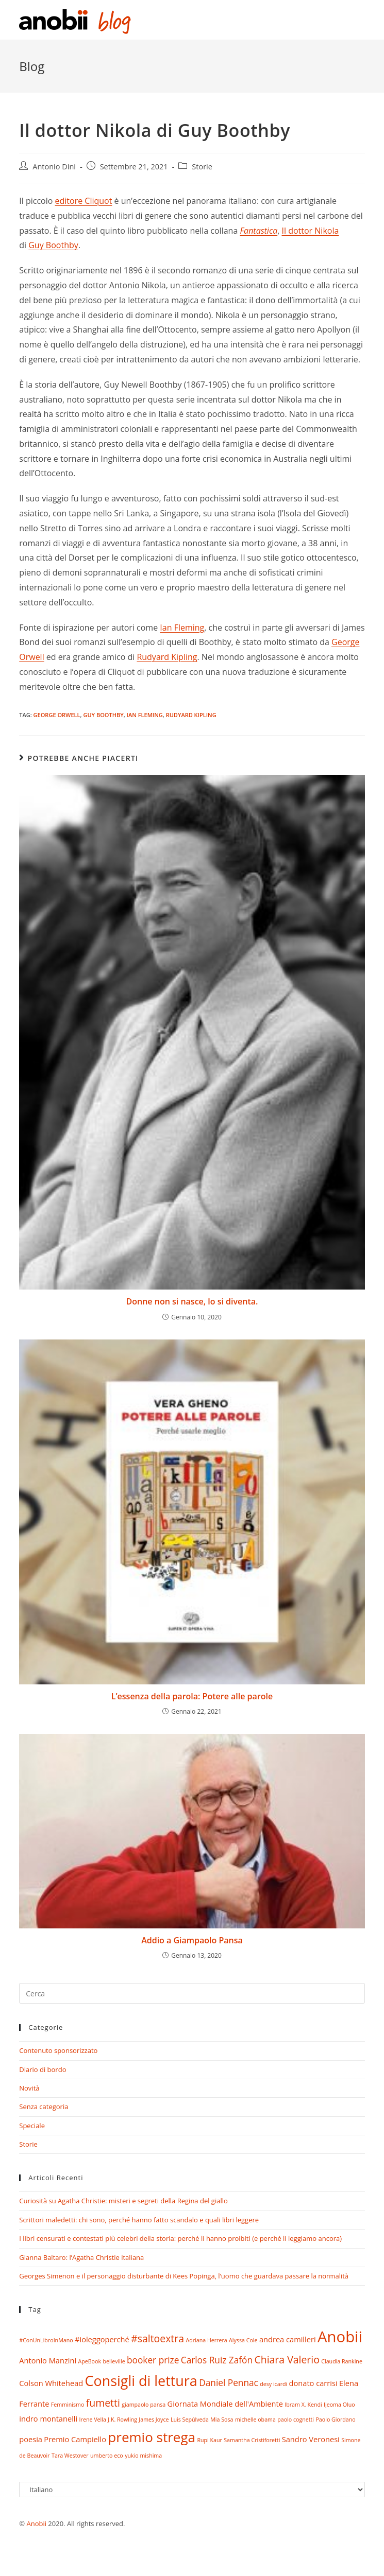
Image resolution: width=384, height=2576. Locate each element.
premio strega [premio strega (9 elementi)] (151, 2437)
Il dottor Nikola (310, 230)
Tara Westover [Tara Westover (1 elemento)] (70, 2455)
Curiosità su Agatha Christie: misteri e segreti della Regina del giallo (123, 2200)
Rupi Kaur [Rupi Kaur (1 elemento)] (209, 2440)
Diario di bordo (42, 2069)
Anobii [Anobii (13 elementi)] (340, 2336)
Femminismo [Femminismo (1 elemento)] (67, 2404)
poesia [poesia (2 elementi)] (30, 2439)
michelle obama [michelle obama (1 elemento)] (255, 2419)
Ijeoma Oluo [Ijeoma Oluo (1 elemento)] (339, 2404)
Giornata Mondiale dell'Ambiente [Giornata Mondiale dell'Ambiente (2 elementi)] (225, 2403)
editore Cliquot (83, 200)
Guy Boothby (53, 245)
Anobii (36, 2523)
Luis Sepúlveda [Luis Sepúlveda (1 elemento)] (190, 2419)
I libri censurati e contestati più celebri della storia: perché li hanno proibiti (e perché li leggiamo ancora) (180, 2238)
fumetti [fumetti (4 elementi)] (103, 2403)
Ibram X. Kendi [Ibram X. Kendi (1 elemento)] (303, 2404)
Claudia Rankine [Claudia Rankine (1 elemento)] (341, 2361)
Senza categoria (43, 2106)
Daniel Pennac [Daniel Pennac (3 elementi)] (228, 2383)
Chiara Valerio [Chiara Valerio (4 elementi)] (286, 2359)
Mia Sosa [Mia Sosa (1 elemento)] (221, 2419)
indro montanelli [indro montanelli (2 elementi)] (48, 2418)
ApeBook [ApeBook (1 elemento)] (89, 2361)
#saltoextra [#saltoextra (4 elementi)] (157, 2338)
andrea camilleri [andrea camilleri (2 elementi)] (287, 2339)
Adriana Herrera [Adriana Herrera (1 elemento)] (206, 2340)
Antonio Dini (54, 166)
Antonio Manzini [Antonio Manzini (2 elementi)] (47, 2360)
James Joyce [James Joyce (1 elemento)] (154, 2419)
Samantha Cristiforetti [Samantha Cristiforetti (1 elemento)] (252, 2440)
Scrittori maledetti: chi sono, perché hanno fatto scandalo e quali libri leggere (139, 2219)
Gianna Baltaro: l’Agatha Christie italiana (81, 2257)
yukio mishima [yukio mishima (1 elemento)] (143, 2455)
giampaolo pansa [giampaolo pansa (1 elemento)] (143, 2404)
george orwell (57, 715)
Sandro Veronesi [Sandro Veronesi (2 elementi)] (311, 2439)
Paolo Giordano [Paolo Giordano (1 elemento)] (335, 2419)
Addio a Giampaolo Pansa (192, 1940)
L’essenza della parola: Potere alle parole (192, 1696)
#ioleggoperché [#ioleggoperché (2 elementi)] (102, 2339)
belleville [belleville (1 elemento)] (114, 2361)
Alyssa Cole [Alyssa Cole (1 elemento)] (243, 2340)
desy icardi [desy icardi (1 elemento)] (273, 2384)
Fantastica (258, 230)
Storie (202, 166)
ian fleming (145, 715)
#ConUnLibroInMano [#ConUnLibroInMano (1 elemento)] (46, 2340)
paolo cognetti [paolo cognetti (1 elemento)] (295, 2419)
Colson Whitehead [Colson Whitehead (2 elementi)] (51, 2383)
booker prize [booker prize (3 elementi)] (153, 2360)
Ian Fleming (182, 627)
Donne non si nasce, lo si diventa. (192, 1301)
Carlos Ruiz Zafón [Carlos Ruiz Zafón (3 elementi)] (217, 2360)
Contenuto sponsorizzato (58, 2050)
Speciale (32, 2125)
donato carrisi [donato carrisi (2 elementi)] (313, 2383)
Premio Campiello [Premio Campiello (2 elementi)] (75, 2439)
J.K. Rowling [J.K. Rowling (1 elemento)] (122, 2419)
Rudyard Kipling (167, 657)
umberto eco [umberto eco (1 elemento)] (106, 2455)
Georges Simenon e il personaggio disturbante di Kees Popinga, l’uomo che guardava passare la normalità (183, 2276)
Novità (29, 2088)
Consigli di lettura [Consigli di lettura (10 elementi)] (141, 2380)
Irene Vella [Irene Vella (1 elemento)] (92, 2419)
